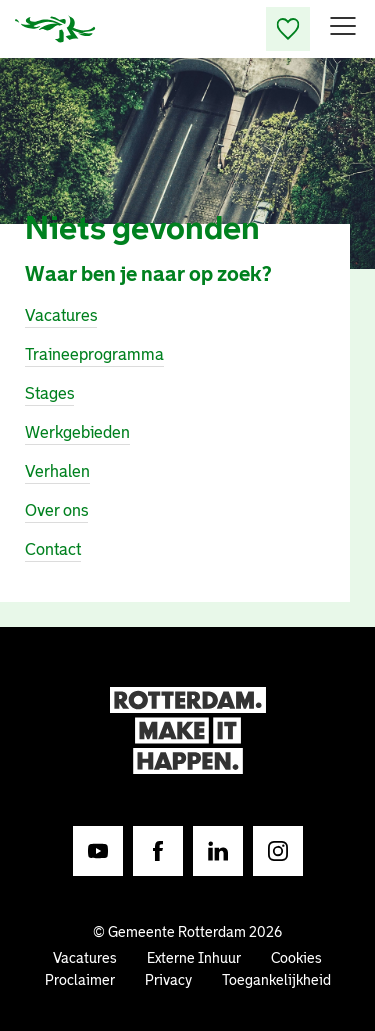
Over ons (56, 510)
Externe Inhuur (194, 958)
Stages (49, 393)
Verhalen (57, 471)
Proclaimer (80, 980)
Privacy (168, 980)
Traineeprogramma (94, 354)
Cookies (296, 958)
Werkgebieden (77, 432)
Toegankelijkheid (276, 980)
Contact (53, 549)
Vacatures (61, 315)
